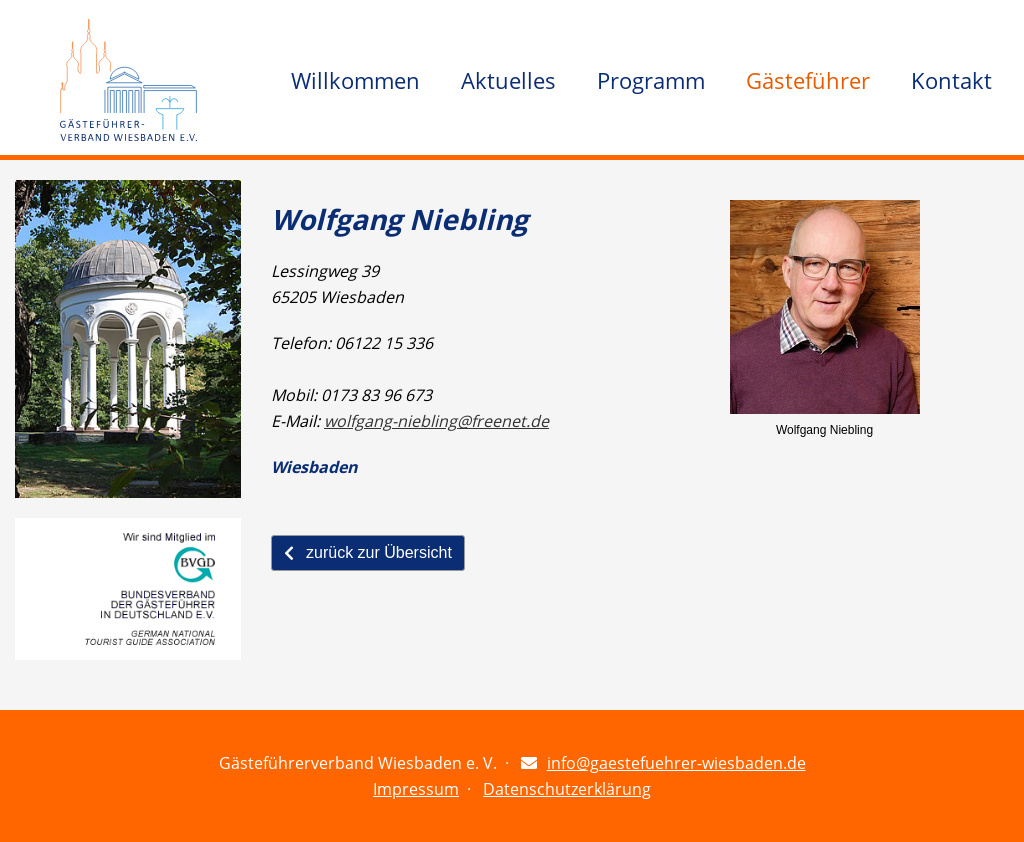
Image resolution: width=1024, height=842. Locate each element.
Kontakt (951, 80)
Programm (651, 80)
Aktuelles (508, 80)
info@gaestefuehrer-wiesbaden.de (676, 763)
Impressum (416, 789)
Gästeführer (808, 80)
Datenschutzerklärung (567, 789)
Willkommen (355, 80)
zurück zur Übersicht (368, 552)
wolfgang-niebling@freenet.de (436, 421)
